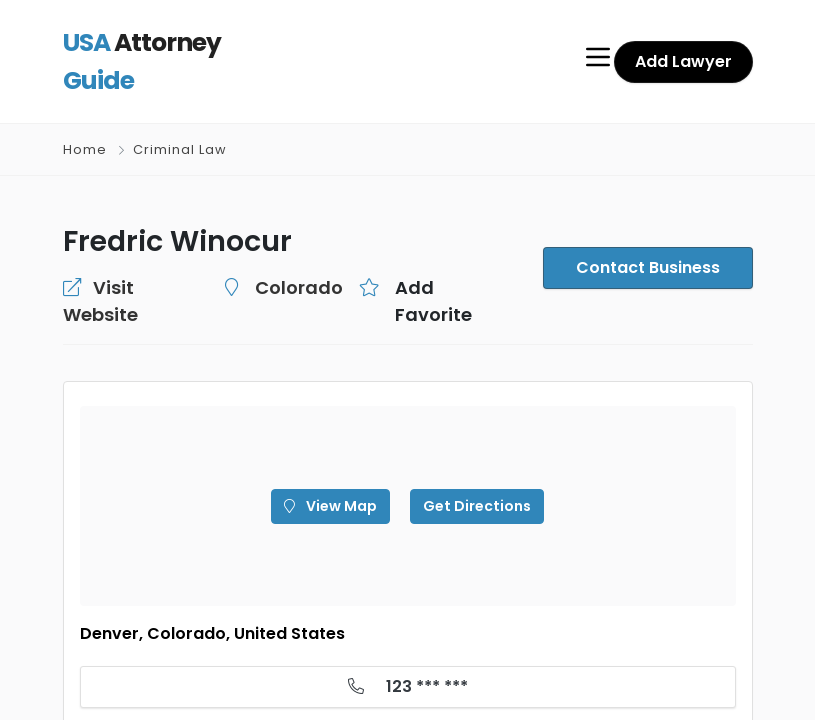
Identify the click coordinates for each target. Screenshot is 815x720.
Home (85, 116)
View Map (336, 446)
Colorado (271, 254)
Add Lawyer (686, 44)
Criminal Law (178, 116)
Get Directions (471, 446)
